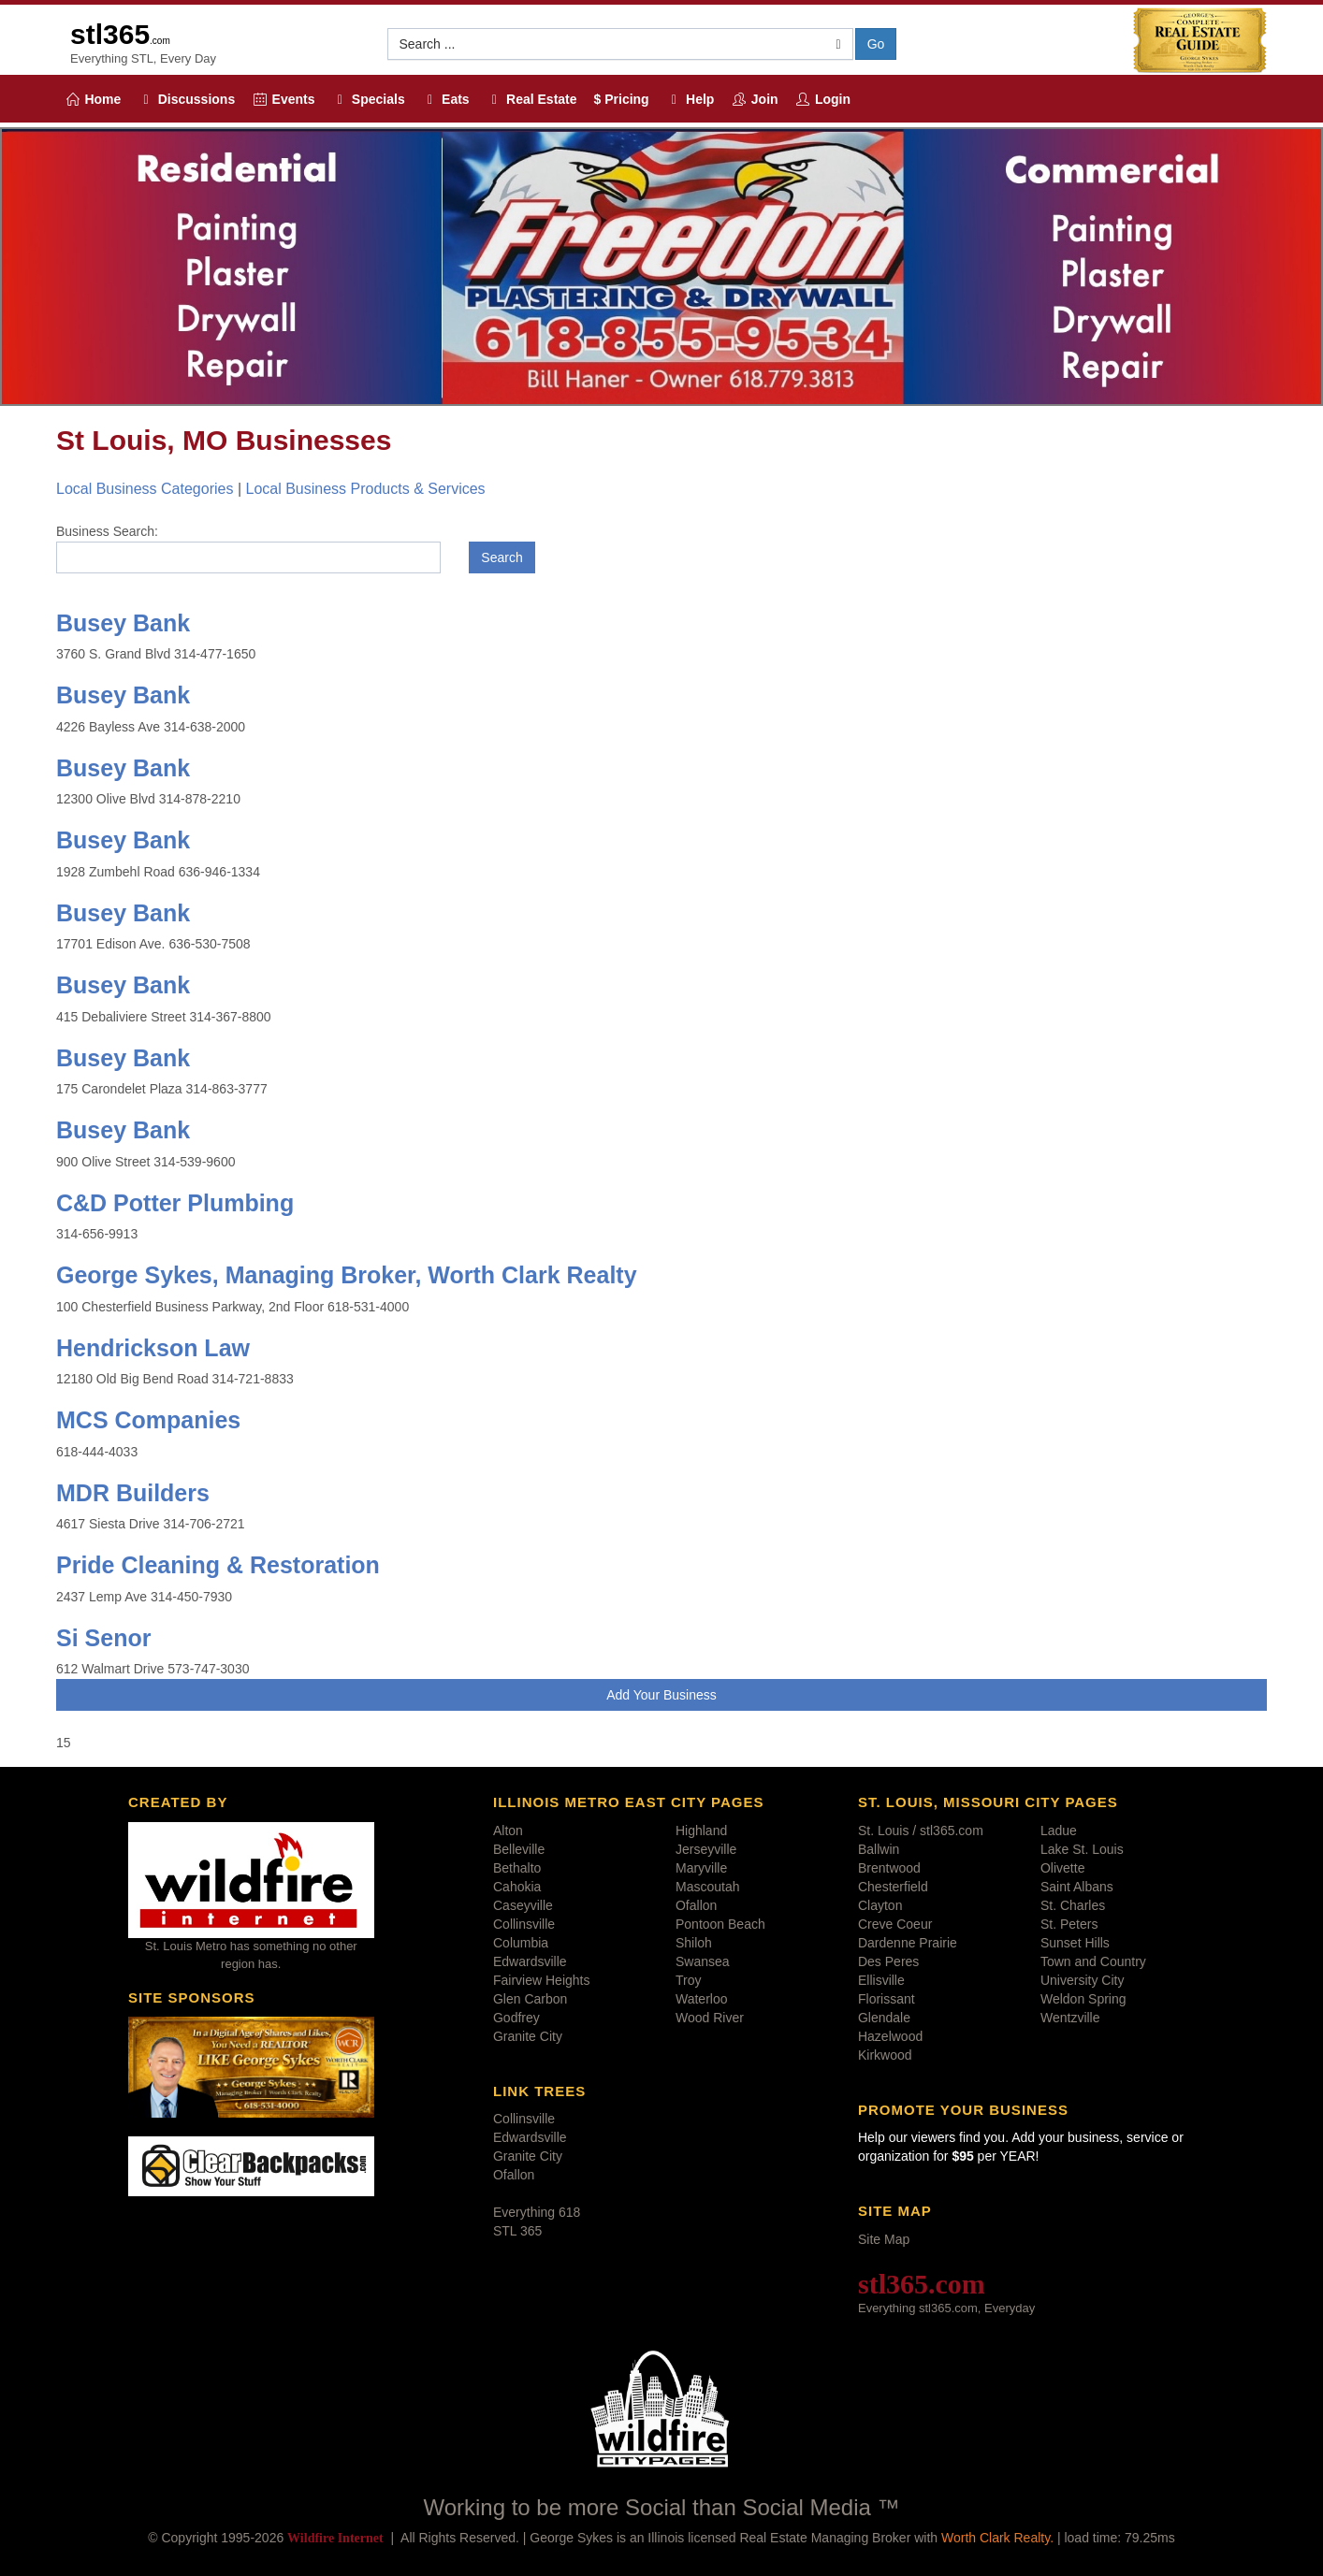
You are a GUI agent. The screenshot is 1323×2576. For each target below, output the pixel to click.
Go (876, 43)
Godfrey (516, 2017)
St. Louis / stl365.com (920, 1830)
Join (754, 99)
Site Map (883, 2239)
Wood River (710, 2017)
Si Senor (103, 1638)
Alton (508, 1830)
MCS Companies (148, 1420)
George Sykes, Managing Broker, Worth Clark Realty (346, 1275)
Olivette (1062, 1867)
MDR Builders (133, 1493)
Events (283, 99)
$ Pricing (621, 99)
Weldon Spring (1083, 1998)
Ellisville (881, 1980)
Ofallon (696, 1905)
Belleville (519, 1849)
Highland (701, 1830)
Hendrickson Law (153, 1348)
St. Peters (1069, 1924)
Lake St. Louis (1082, 1849)
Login (823, 99)
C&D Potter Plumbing (175, 1203)
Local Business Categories (144, 489)
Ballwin (878, 1849)
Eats (446, 99)
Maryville (701, 1867)
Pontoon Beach (720, 1924)
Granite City (527, 2036)
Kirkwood (885, 2055)
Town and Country (1093, 1961)
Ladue (1058, 1830)
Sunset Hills (1075, 1942)
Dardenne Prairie (907, 1942)
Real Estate (532, 99)
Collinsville (524, 1924)
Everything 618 (536, 2212)
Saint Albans (1076, 1886)
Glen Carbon (530, 1998)
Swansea (703, 1961)
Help (690, 99)
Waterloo (702, 1998)
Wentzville (1070, 2017)
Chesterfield (893, 1886)
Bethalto (517, 1867)
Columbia (520, 1942)
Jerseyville (706, 1849)
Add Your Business (661, 1694)
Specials (367, 99)
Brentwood (889, 1867)
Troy (688, 1980)
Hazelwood (890, 2036)
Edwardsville (530, 1961)
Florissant (886, 1998)
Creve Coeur (895, 1924)
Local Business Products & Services (365, 489)
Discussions (186, 99)
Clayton (880, 1905)
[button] (620, 44)
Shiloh (694, 1942)
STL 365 (517, 2230)
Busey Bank (123, 623)
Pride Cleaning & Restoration (218, 1565)
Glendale (884, 2017)
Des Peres (888, 1961)
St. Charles (1072, 1905)
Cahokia (517, 1886)
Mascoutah (707, 1886)
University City (1082, 1980)
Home (93, 99)
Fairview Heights (541, 1980)
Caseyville (523, 1905)
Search (501, 557)
